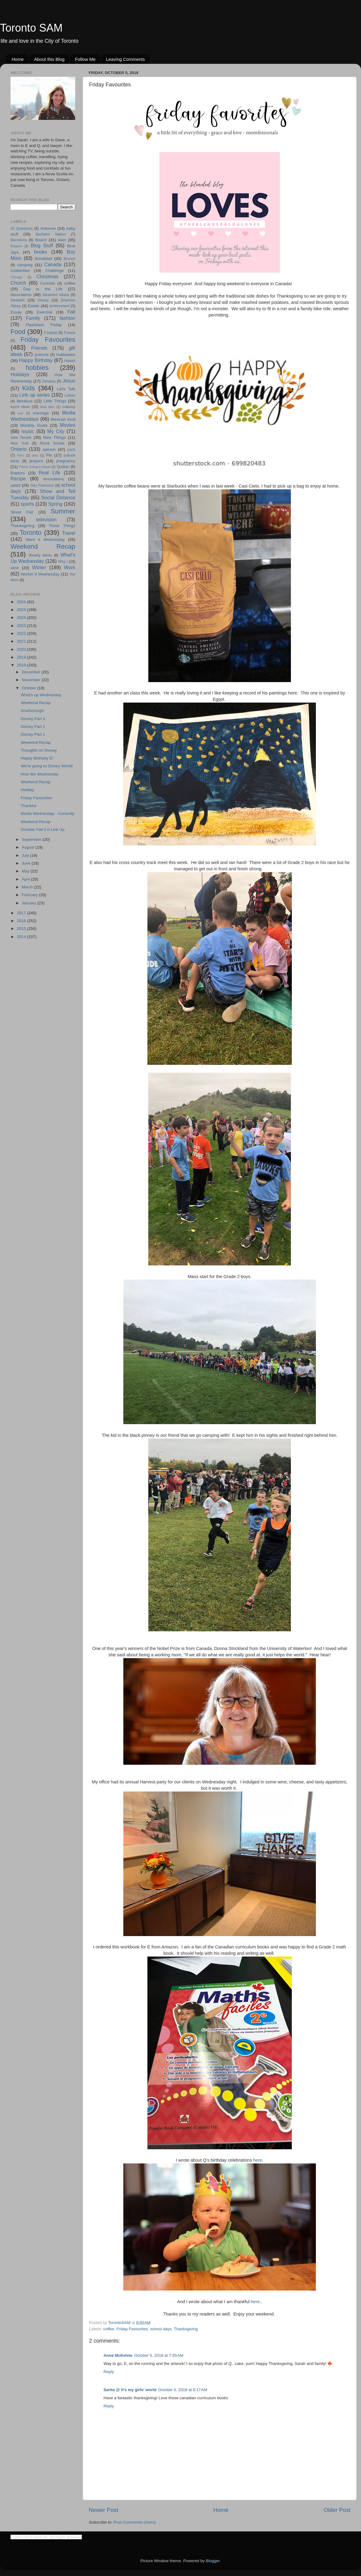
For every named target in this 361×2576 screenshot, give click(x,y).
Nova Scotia (52, 443)
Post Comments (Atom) (135, 2522)
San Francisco (42, 485)
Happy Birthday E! (37, 758)
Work (69, 567)
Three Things (62, 525)
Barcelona (19, 240)
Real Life (49, 472)
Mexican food (63, 419)
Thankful (28, 805)
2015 (22, 928)
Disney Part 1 (33, 734)
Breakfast (43, 258)
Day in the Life (42, 289)
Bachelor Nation (51, 234)
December (32, 672)
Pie (49, 455)
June (27, 863)
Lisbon (69, 395)
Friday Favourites (132, 2329)
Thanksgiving (186, 2329)
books (40, 251)
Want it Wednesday (45, 539)
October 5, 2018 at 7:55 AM (158, 2355)
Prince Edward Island (35, 467)
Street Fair (22, 512)
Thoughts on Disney (39, 750)
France (69, 333)
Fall (71, 311)
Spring (55, 504)
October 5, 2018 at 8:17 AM (182, 2389)
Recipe (18, 478)
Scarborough (32, 710)
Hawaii (69, 361)
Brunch (69, 259)
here (257, 2160)
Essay (16, 312)
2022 (22, 633)
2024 (22, 617)
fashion (67, 318)
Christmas (47, 276)
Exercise (44, 312)
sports (27, 504)
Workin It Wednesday (40, 574)
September (32, 839)
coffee (108, 2329)
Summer (63, 511)
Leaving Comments (125, 59)
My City (55, 431)
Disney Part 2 (33, 726)
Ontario (18, 449)
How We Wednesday (40, 774)
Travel (68, 533)
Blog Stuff (42, 245)
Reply (108, 2371)
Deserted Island (56, 295)
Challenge (54, 270)
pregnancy (65, 461)
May (26, 871)
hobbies (37, 367)
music (27, 431)
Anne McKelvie (117, 2355)
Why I (62, 562)
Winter (39, 567)
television (46, 519)
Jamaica (48, 381)
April (26, 879)
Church (18, 282)
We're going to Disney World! (47, 766)
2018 (22, 665)
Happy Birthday (35, 360)
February (30, 895)
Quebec (63, 467)
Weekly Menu (40, 555)
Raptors (18, 473)
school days (160, 2329)
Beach (41, 240)
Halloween (65, 354)
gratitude (42, 355)
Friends (39, 348)
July (26, 855)
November (32, 680)
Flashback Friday (44, 325)
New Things (54, 437)
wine (15, 568)
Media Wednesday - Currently (47, 813)
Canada (52, 264)
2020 (22, 649)
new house (21, 437)
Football (50, 333)
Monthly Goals (34, 425)
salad (15, 485)
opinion (49, 449)
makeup (68, 407)
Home (18, 59)
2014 (22, 936)
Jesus (69, 380)
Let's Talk (66, 389)
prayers (36, 461)
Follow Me (85, 59)
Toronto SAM (31, 28)
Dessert (18, 300)
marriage (41, 413)
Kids (28, 388)
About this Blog (49, 59)
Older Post (337, 2510)
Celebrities (20, 270)
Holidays (20, 374)
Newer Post (103, 2510)
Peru (20, 455)
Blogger (213, 2561)
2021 (22, 641)
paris (71, 450)
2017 (22, 913)
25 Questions (22, 228)
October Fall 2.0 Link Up (43, 829)
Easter (33, 306)
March (28, 887)
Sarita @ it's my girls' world (129, 2389)
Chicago (17, 277)
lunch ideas (20, 407)
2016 (22, 920)
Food (18, 331)
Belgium (16, 246)
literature (25, 401)
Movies (67, 425)
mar (20, 413)
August (28, 847)
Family (33, 318)
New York (20, 443)
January (29, 903)
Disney (43, 300)
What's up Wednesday (41, 695)
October (29, 688)
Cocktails (47, 283)
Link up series (34, 395)
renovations (53, 479)
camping (24, 265)
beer (62, 240)
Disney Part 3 (33, 718)
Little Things (55, 401)
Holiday (27, 789)
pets (35, 455)
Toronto (31, 532)
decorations (21, 294)
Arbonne (48, 228)
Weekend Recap (43, 546)
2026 (22, 602)
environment (59, 306)
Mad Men (47, 407)
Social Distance (58, 497)
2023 (22, 625)
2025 (22, 609)
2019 (22, 657)
